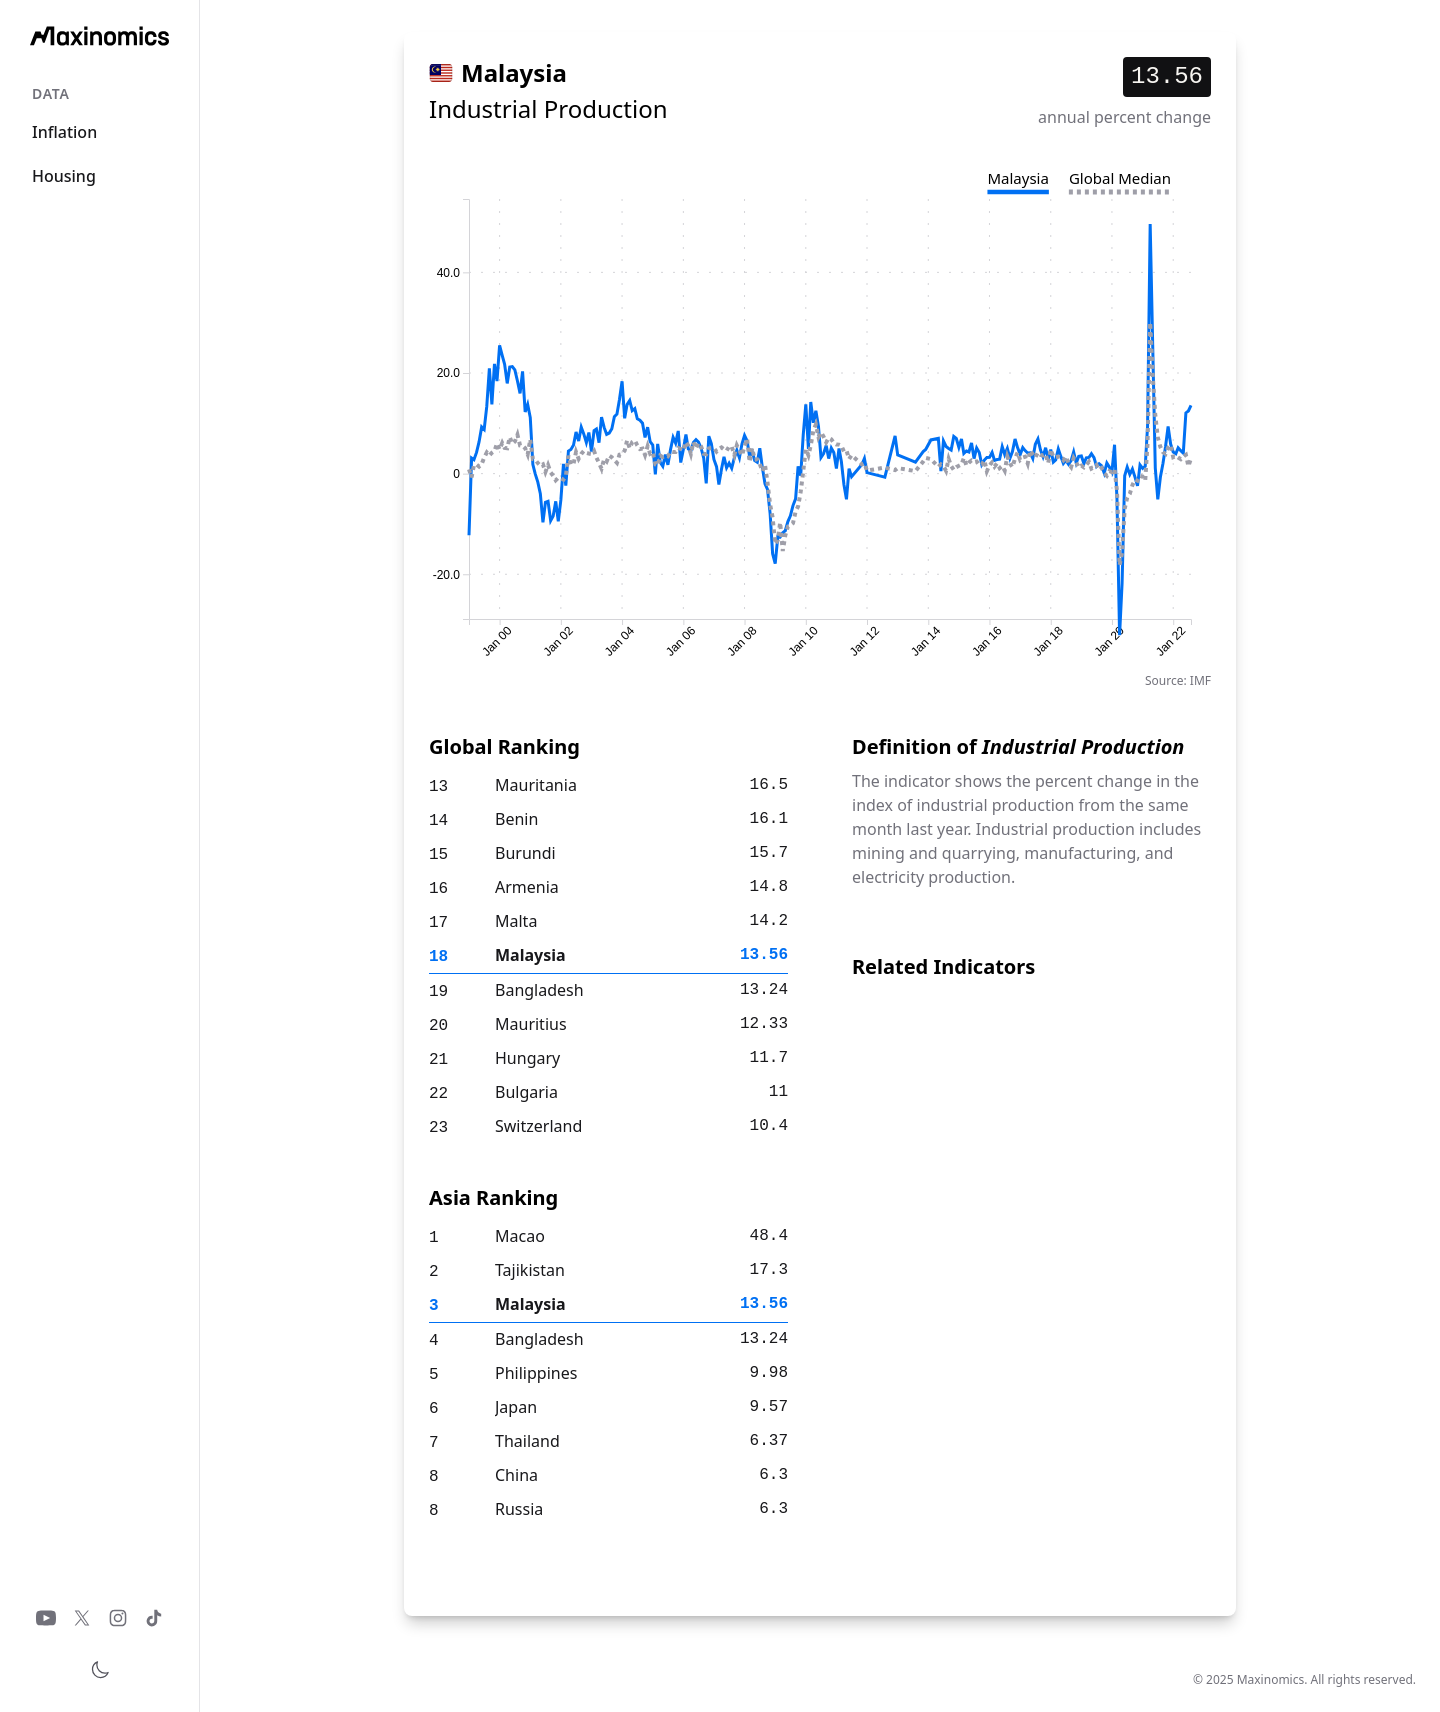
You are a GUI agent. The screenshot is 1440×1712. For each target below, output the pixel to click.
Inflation (64, 132)
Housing (64, 176)
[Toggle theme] (100, 1670)
